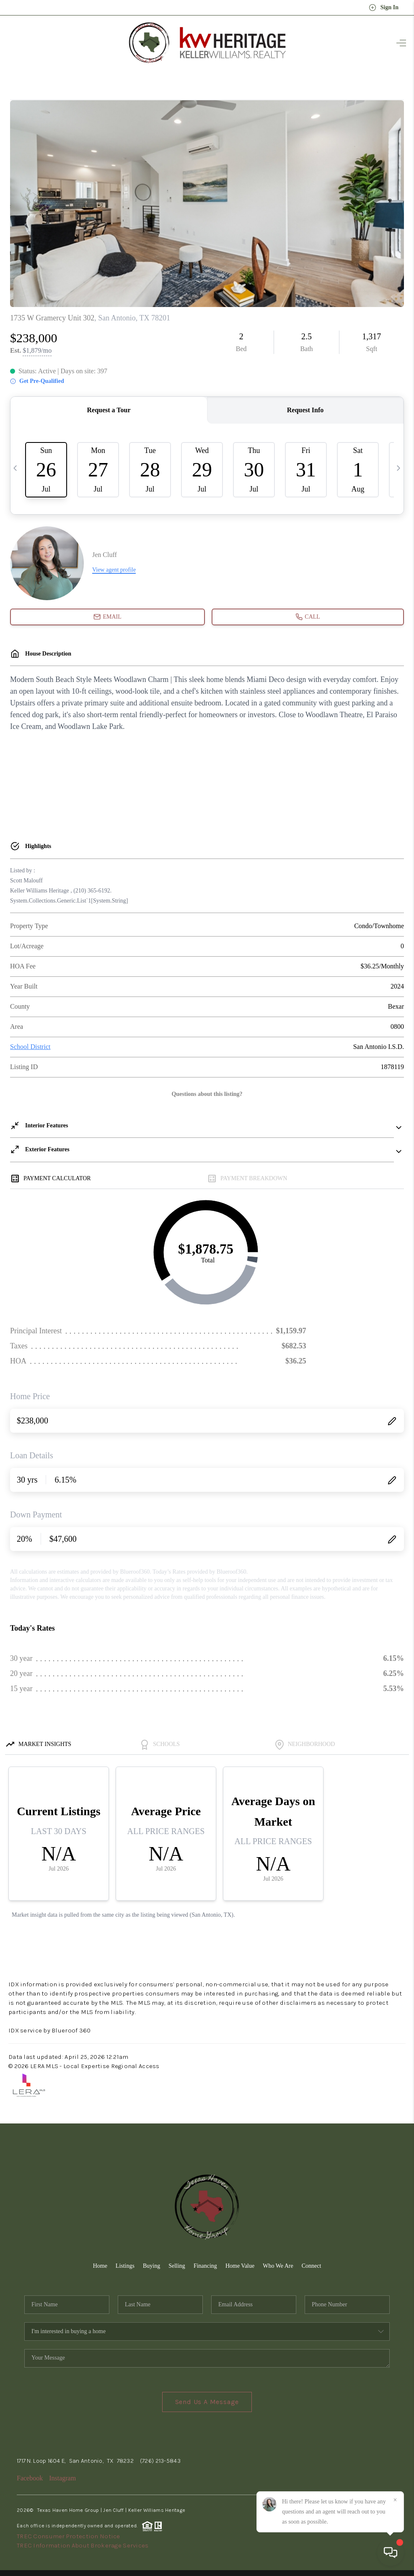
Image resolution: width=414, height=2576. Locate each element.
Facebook (30, 2478)
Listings (125, 2266)
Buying (151, 2266)
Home (100, 2266)
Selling (176, 2266)
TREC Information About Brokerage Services (82, 2545)
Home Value (239, 2266)
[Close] (395, 2500)
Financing (205, 2266)
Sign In (383, 7)
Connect (311, 2266)
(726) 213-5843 (160, 2460)
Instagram (62, 2478)
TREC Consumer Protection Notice (68, 2536)
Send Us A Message (207, 2402)
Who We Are (278, 2266)
